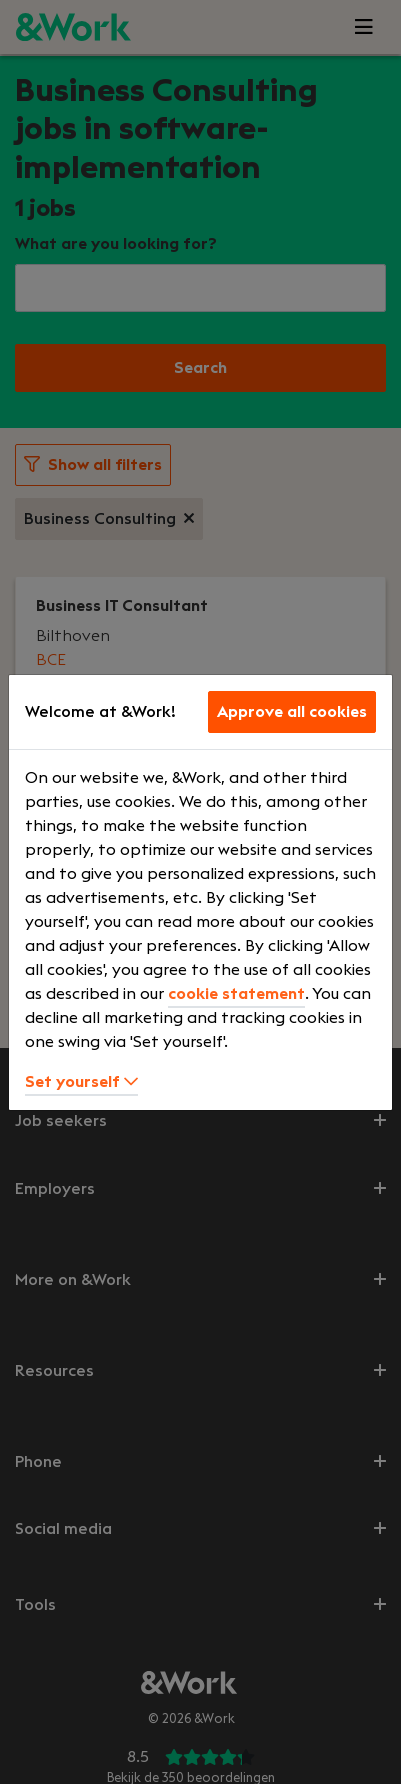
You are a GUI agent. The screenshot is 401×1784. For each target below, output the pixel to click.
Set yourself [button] (81, 1082)
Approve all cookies (292, 712)
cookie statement (236, 994)
